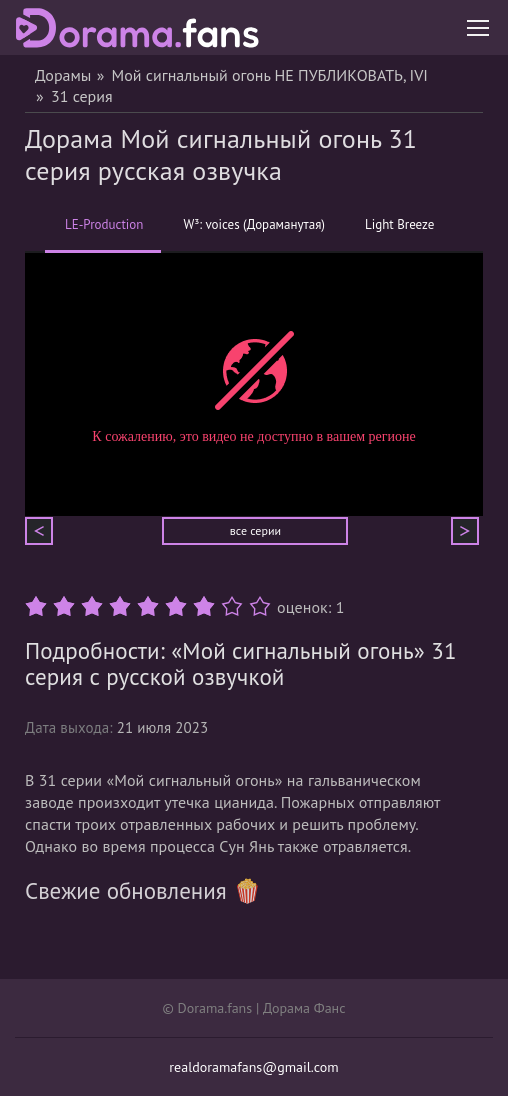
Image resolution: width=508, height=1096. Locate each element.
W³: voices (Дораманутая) (254, 225)
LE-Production (104, 234)
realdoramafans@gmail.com (253, 1067)
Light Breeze (399, 225)
